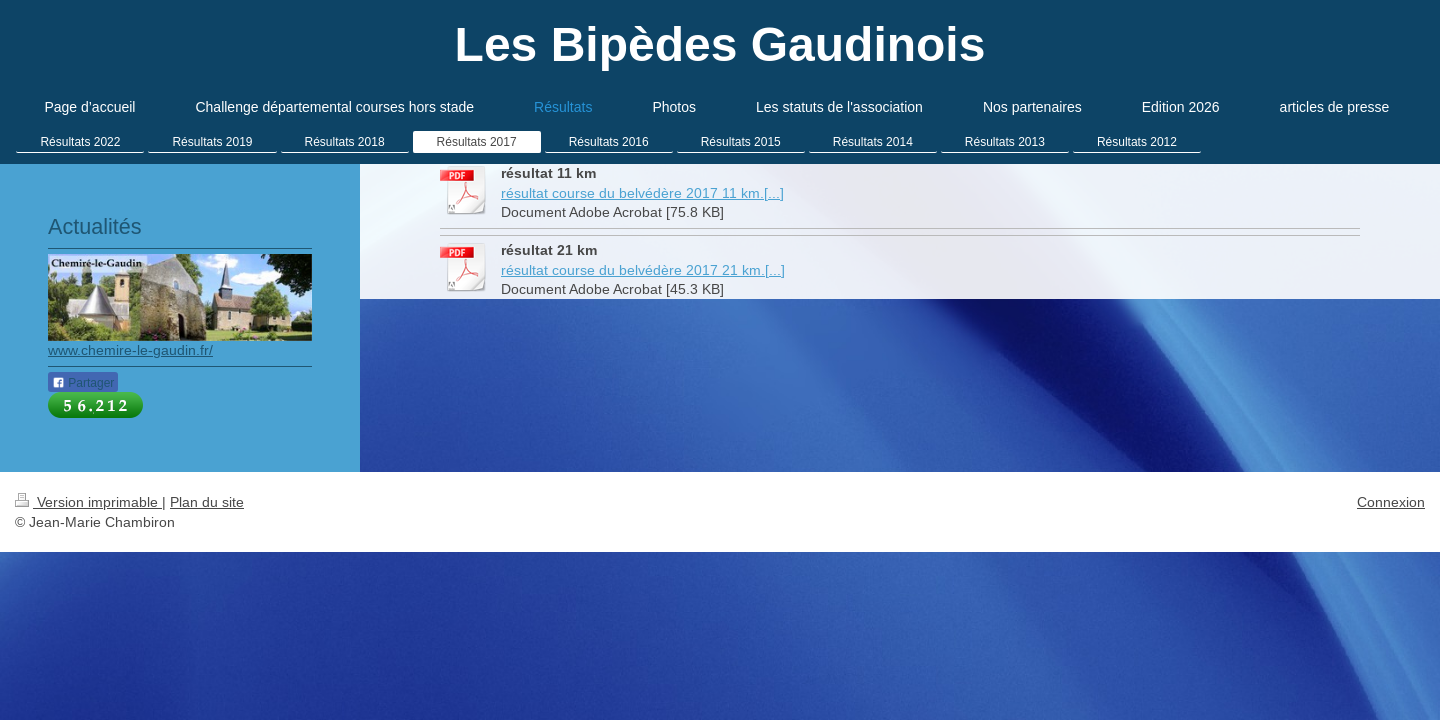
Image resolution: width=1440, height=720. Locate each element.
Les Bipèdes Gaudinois (720, 44)
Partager (83, 383)
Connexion (1391, 502)
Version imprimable (88, 502)
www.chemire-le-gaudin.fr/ (130, 350)
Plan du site (207, 502)
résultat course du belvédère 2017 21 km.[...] (643, 270)
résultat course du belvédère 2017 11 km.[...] (642, 193)
